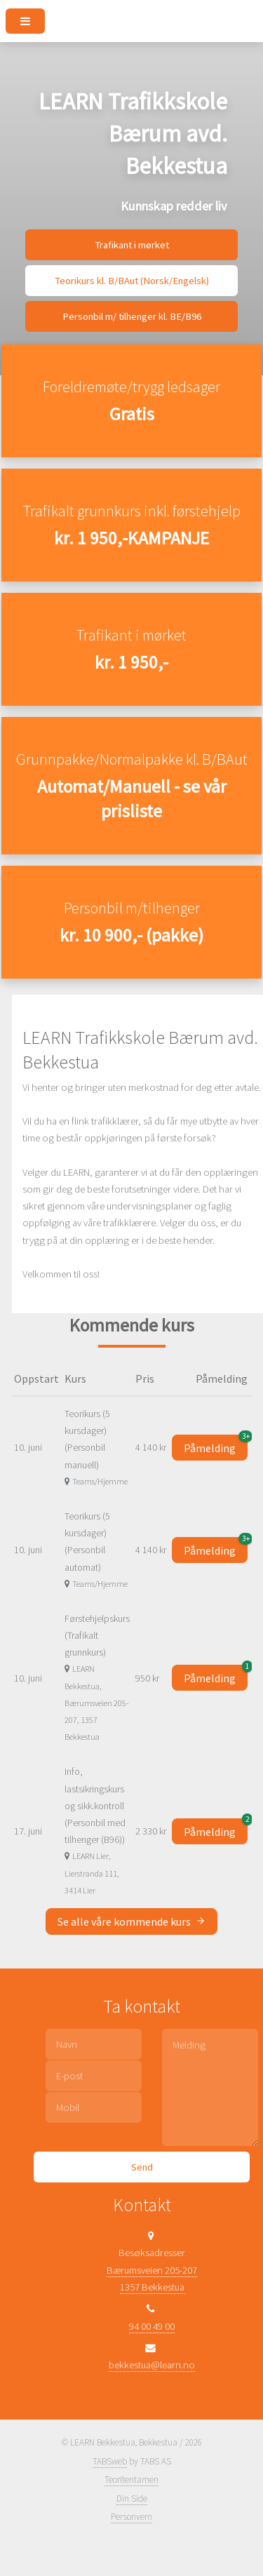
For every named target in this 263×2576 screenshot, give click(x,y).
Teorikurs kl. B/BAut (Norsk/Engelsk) (132, 280)
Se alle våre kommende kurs (131, 1921)
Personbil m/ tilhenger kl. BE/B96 (131, 316)
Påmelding (216, 1445)
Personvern (131, 2517)
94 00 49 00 (152, 2326)
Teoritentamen (131, 2480)
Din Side (131, 2498)
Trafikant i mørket (132, 245)
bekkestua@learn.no (152, 2365)
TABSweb (110, 2461)
